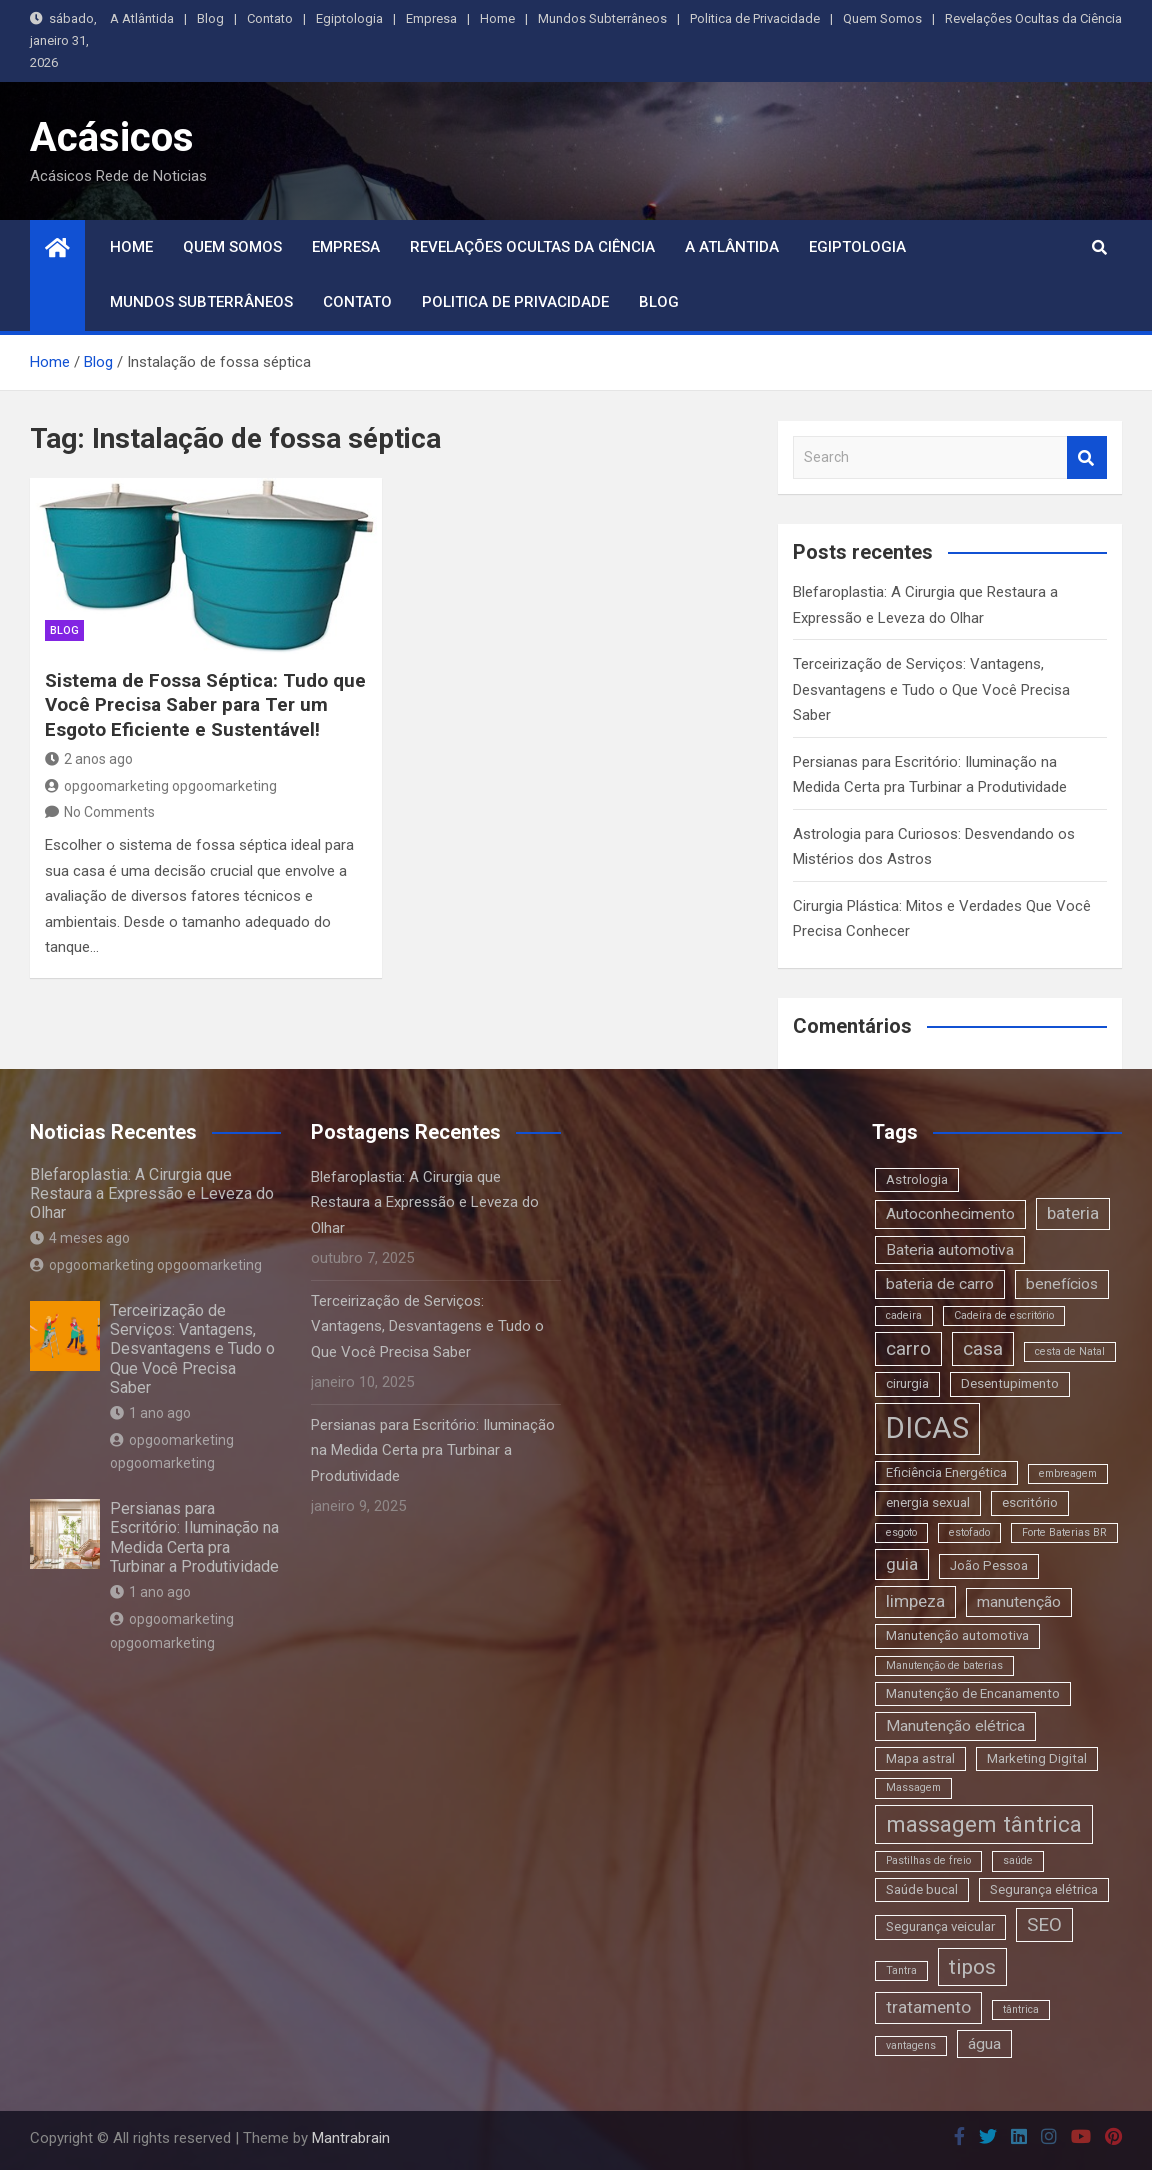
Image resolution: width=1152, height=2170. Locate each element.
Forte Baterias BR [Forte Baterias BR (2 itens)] (1064, 1532)
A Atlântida (142, 18)
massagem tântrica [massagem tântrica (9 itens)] (984, 1824)
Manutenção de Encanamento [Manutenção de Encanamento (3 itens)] (973, 1693)
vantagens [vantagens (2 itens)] (911, 2045)
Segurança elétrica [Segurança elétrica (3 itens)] (1044, 1889)
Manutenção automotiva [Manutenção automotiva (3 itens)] (957, 1635)
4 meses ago (80, 1238)
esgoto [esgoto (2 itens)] (901, 1532)
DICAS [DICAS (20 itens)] (927, 1428)
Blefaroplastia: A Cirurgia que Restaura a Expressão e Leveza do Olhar (152, 1193)
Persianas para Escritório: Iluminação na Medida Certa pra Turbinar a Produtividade (194, 1537)
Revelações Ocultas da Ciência (1033, 18)
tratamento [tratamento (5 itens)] (928, 2007)
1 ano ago (150, 1413)
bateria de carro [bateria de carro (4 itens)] (940, 1284)
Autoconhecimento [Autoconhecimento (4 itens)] (950, 1214)
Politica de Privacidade (755, 18)
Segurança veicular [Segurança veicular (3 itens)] (940, 1926)
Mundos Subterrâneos (602, 18)
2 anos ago (89, 759)
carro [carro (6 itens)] (908, 1348)
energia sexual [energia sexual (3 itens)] (928, 1502)
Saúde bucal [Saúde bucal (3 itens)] (922, 1889)
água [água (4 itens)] (984, 2044)
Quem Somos (882, 18)
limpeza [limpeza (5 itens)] (915, 1601)
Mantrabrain (351, 2138)
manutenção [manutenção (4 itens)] (1019, 1602)
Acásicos (112, 137)
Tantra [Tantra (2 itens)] (901, 1970)
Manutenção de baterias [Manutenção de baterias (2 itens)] (944, 1665)
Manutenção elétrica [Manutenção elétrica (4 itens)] (955, 1726)
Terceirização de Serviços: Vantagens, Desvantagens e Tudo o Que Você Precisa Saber (931, 689)
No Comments (109, 812)
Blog (210, 18)
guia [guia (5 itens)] (902, 1564)
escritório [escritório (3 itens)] (1030, 1502)
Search (1087, 457)
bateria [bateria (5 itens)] (1073, 1213)
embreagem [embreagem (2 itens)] (1068, 1473)
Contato (270, 18)
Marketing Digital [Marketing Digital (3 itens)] (1037, 1758)
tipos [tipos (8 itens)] (972, 1966)
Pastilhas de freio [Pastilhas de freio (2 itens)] (928, 1860)
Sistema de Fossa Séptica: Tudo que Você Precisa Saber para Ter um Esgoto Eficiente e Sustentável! (205, 705)
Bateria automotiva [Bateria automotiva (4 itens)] (950, 1250)
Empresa (431, 18)
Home (497, 18)
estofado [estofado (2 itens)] (969, 1532)
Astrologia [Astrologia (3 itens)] (917, 1179)
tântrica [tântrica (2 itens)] (1021, 2009)
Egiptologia (349, 18)
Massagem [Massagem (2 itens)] (913, 1787)
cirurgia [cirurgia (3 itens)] (907, 1383)
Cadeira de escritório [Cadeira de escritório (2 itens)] (1004, 1315)
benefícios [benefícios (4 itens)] (1062, 1284)
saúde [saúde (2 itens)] (1018, 1860)
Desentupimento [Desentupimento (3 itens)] (1010, 1383)
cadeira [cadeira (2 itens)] (904, 1315)
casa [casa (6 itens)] (983, 1348)
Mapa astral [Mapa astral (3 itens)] (920, 1758)
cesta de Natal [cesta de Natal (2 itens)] (1070, 1351)
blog (64, 630)
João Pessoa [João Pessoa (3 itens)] (989, 1565)
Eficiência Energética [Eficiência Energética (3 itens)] (946, 1472)
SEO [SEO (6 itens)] (1044, 1924)
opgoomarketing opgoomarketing (161, 786)
